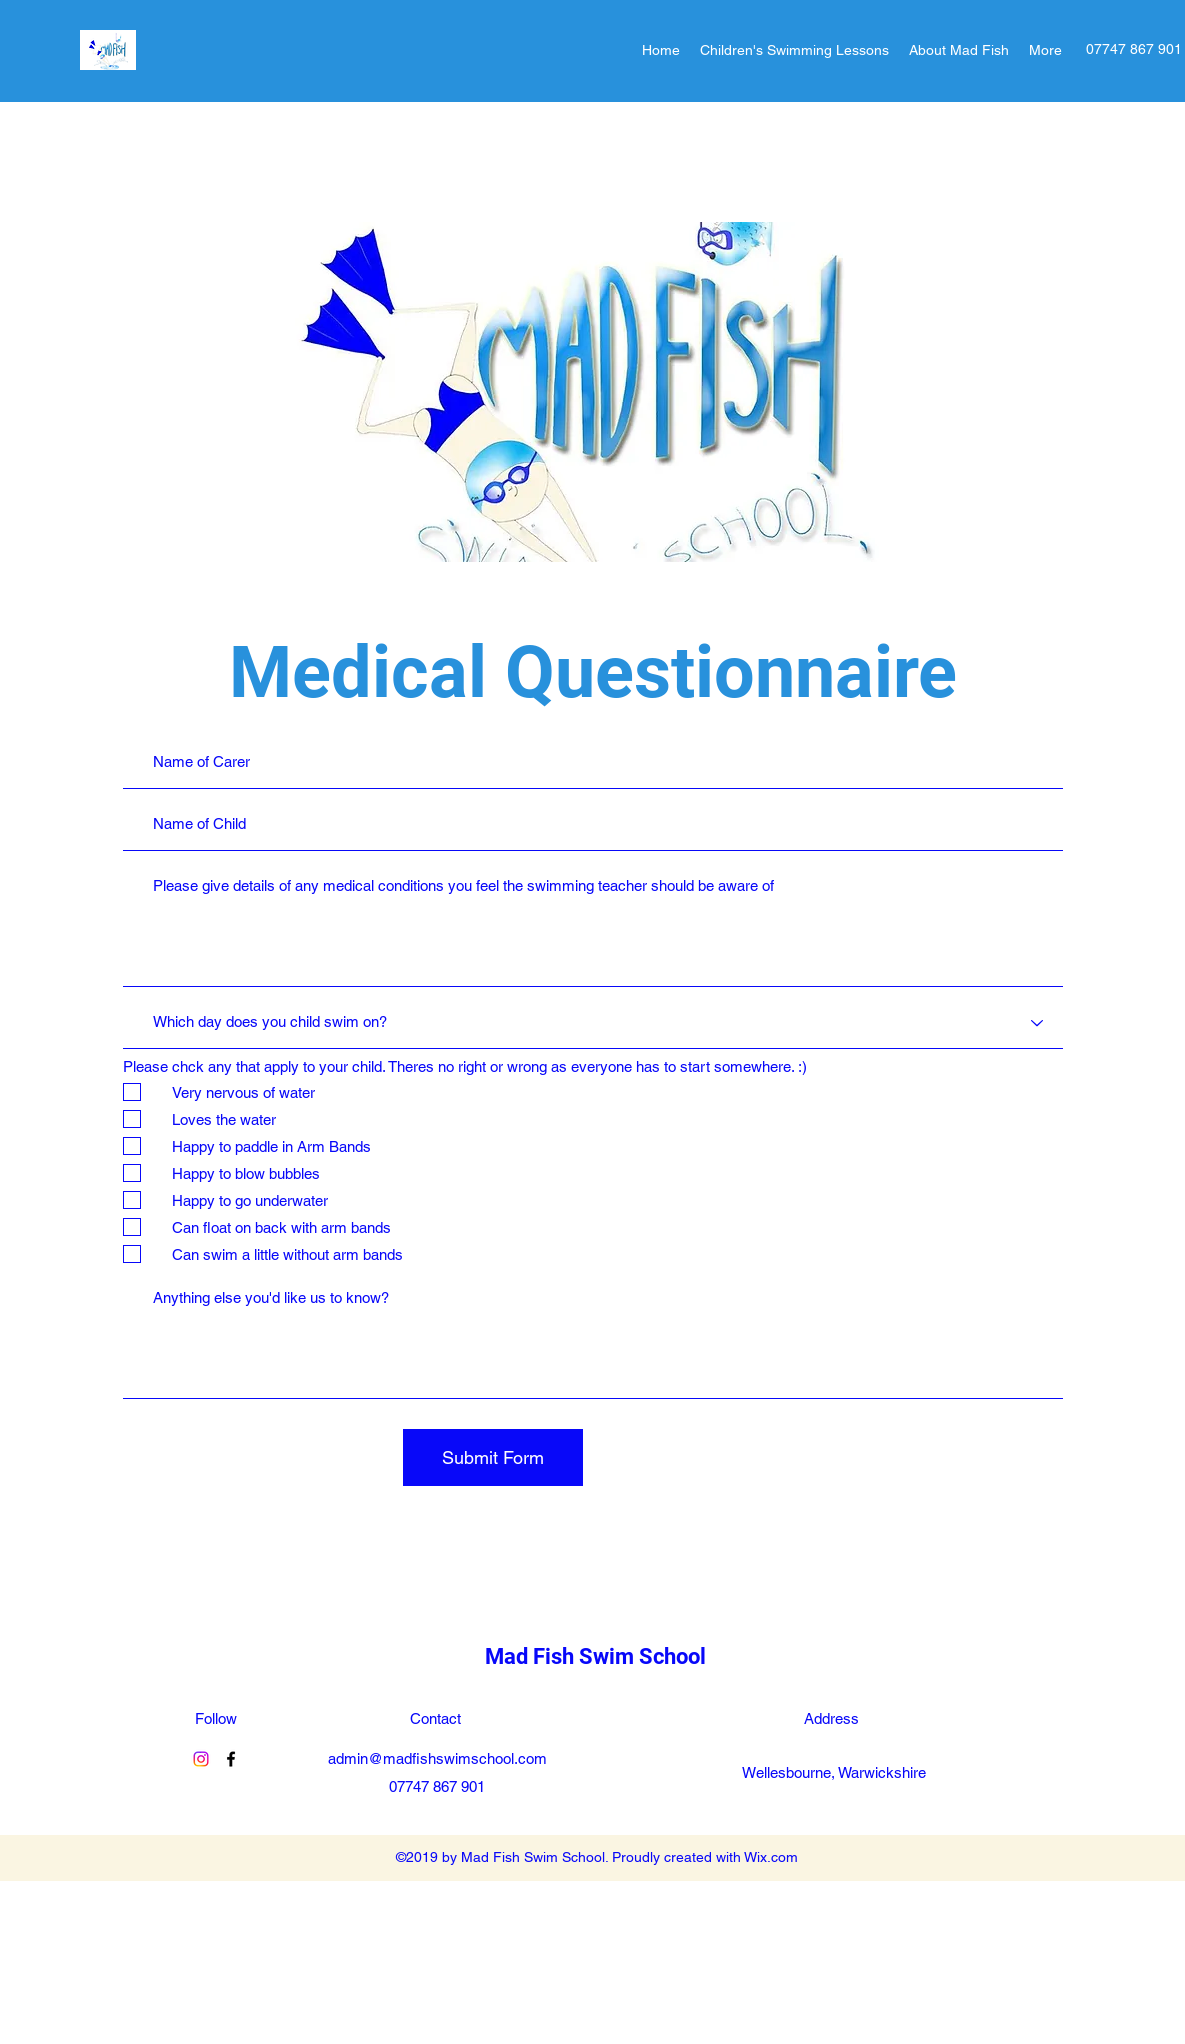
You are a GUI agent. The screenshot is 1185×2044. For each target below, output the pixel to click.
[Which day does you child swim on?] (593, 1023)
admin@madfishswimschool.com (437, 1758)
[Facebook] (231, 1759)
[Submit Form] (493, 1457)
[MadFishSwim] (201, 1759)
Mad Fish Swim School (595, 1656)
